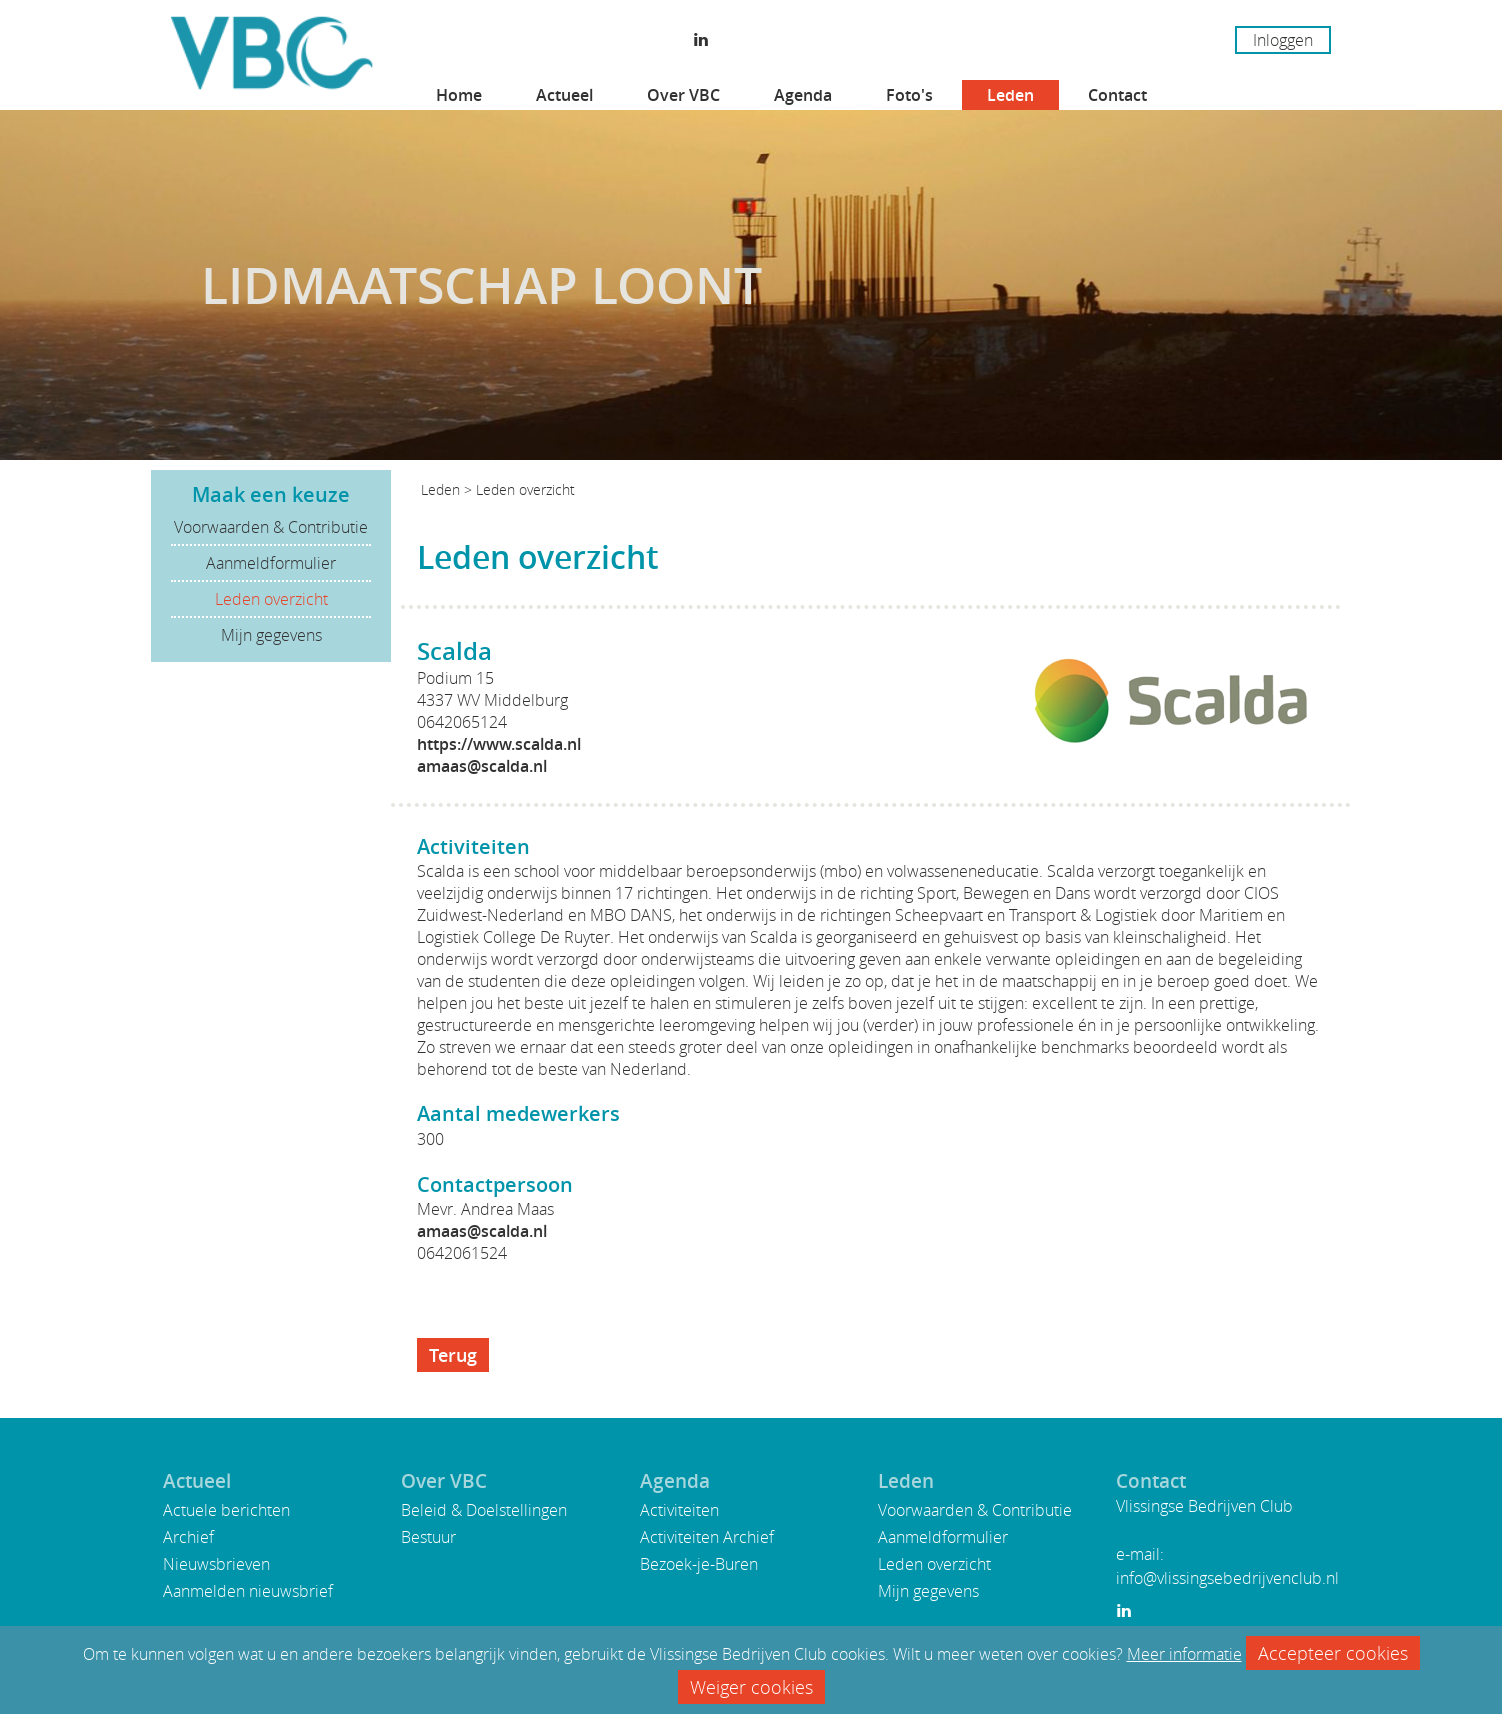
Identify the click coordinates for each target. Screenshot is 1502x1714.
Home (459, 95)
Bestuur (428, 1537)
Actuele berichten (226, 1510)
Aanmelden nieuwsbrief (248, 1591)
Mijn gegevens (271, 635)
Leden (1010, 95)
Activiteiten (679, 1510)
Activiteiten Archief (707, 1537)
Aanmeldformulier (271, 563)
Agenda (803, 95)
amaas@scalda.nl (482, 766)
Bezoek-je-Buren (699, 1564)
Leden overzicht (271, 599)
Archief (188, 1537)
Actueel (564, 95)
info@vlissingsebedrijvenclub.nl (1227, 1578)
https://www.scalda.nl (499, 744)
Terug (453, 1355)
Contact (1117, 95)
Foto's (909, 95)
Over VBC (683, 95)
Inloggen (1283, 40)
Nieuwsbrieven (216, 1564)
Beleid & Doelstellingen (484, 1510)
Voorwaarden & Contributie (271, 527)
